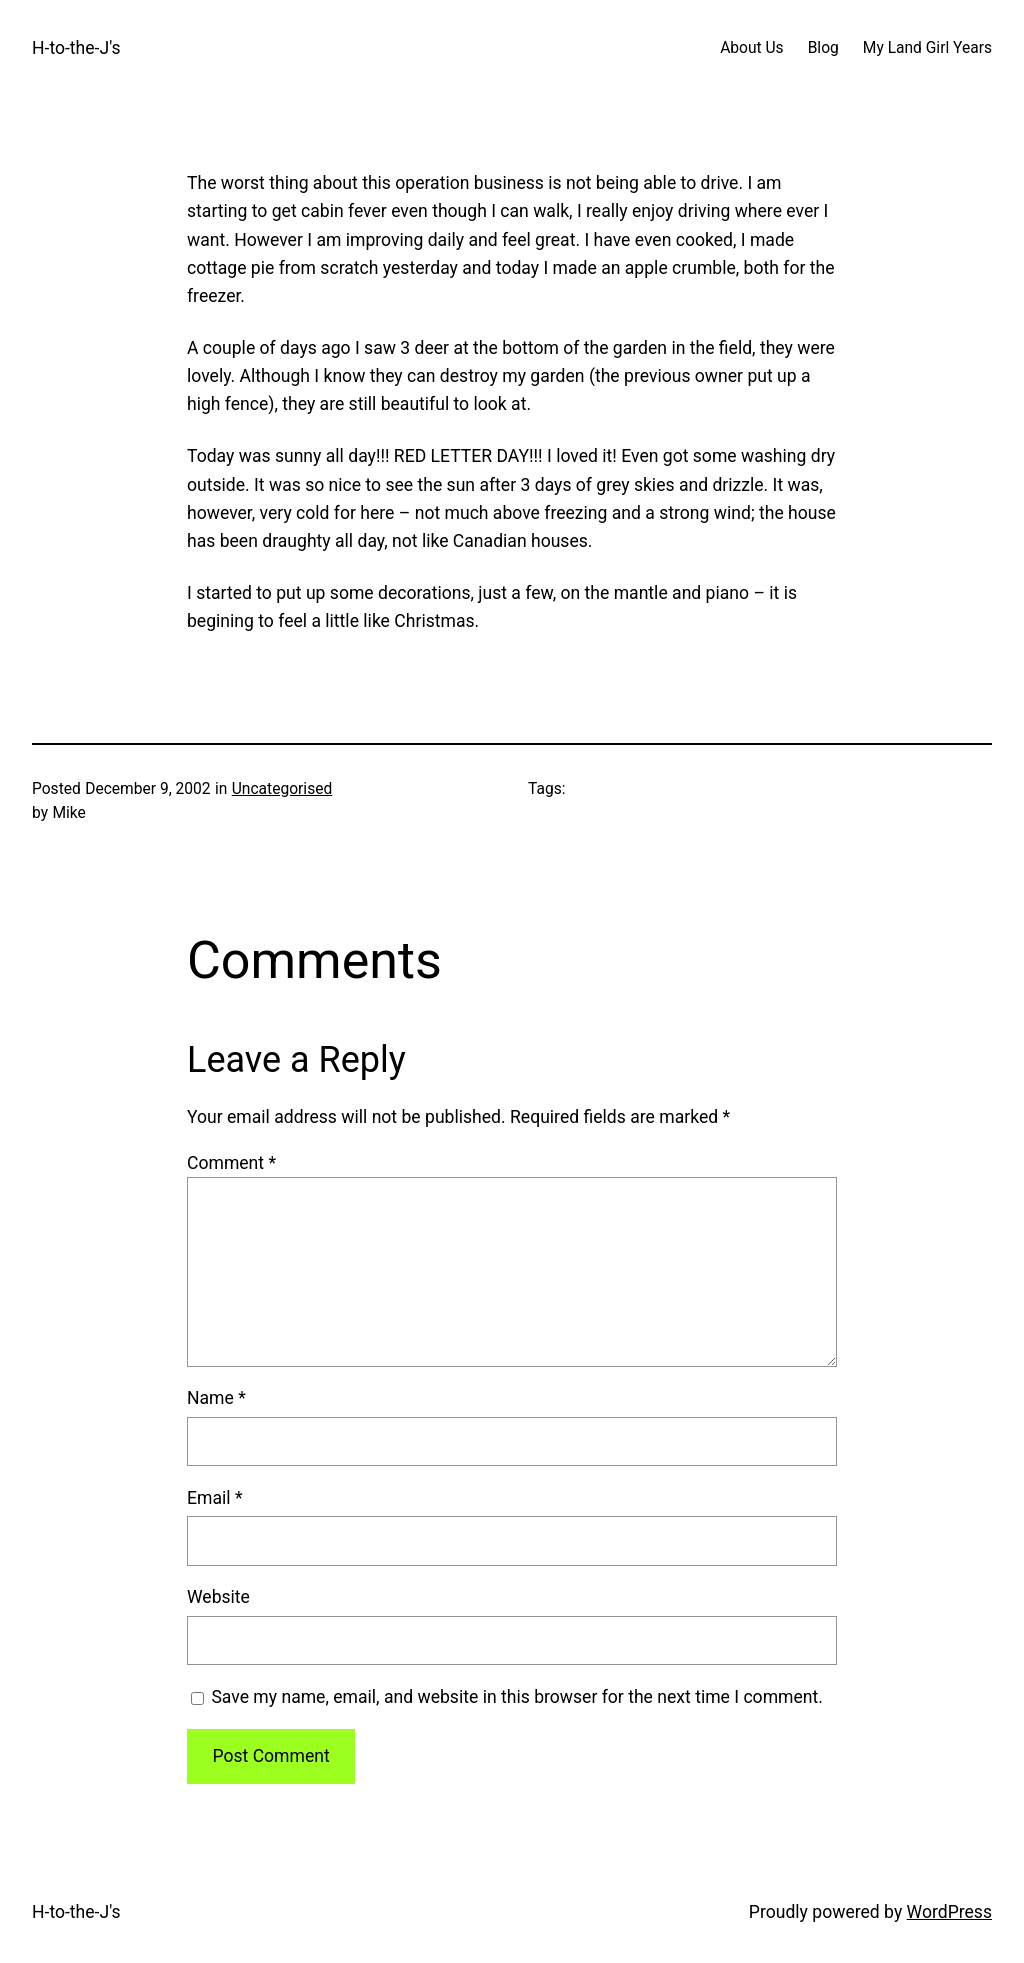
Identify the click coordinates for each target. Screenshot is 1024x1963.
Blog (823, 48)
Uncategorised (282, 789)
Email (214, 1498)
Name (216, 1398)
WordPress (949, 1912)
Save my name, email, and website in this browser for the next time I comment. (517, 1697)
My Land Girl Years (927, 48)
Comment (231, 1163)
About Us (751, 48)
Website (218, 1597)
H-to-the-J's (76, 48)
